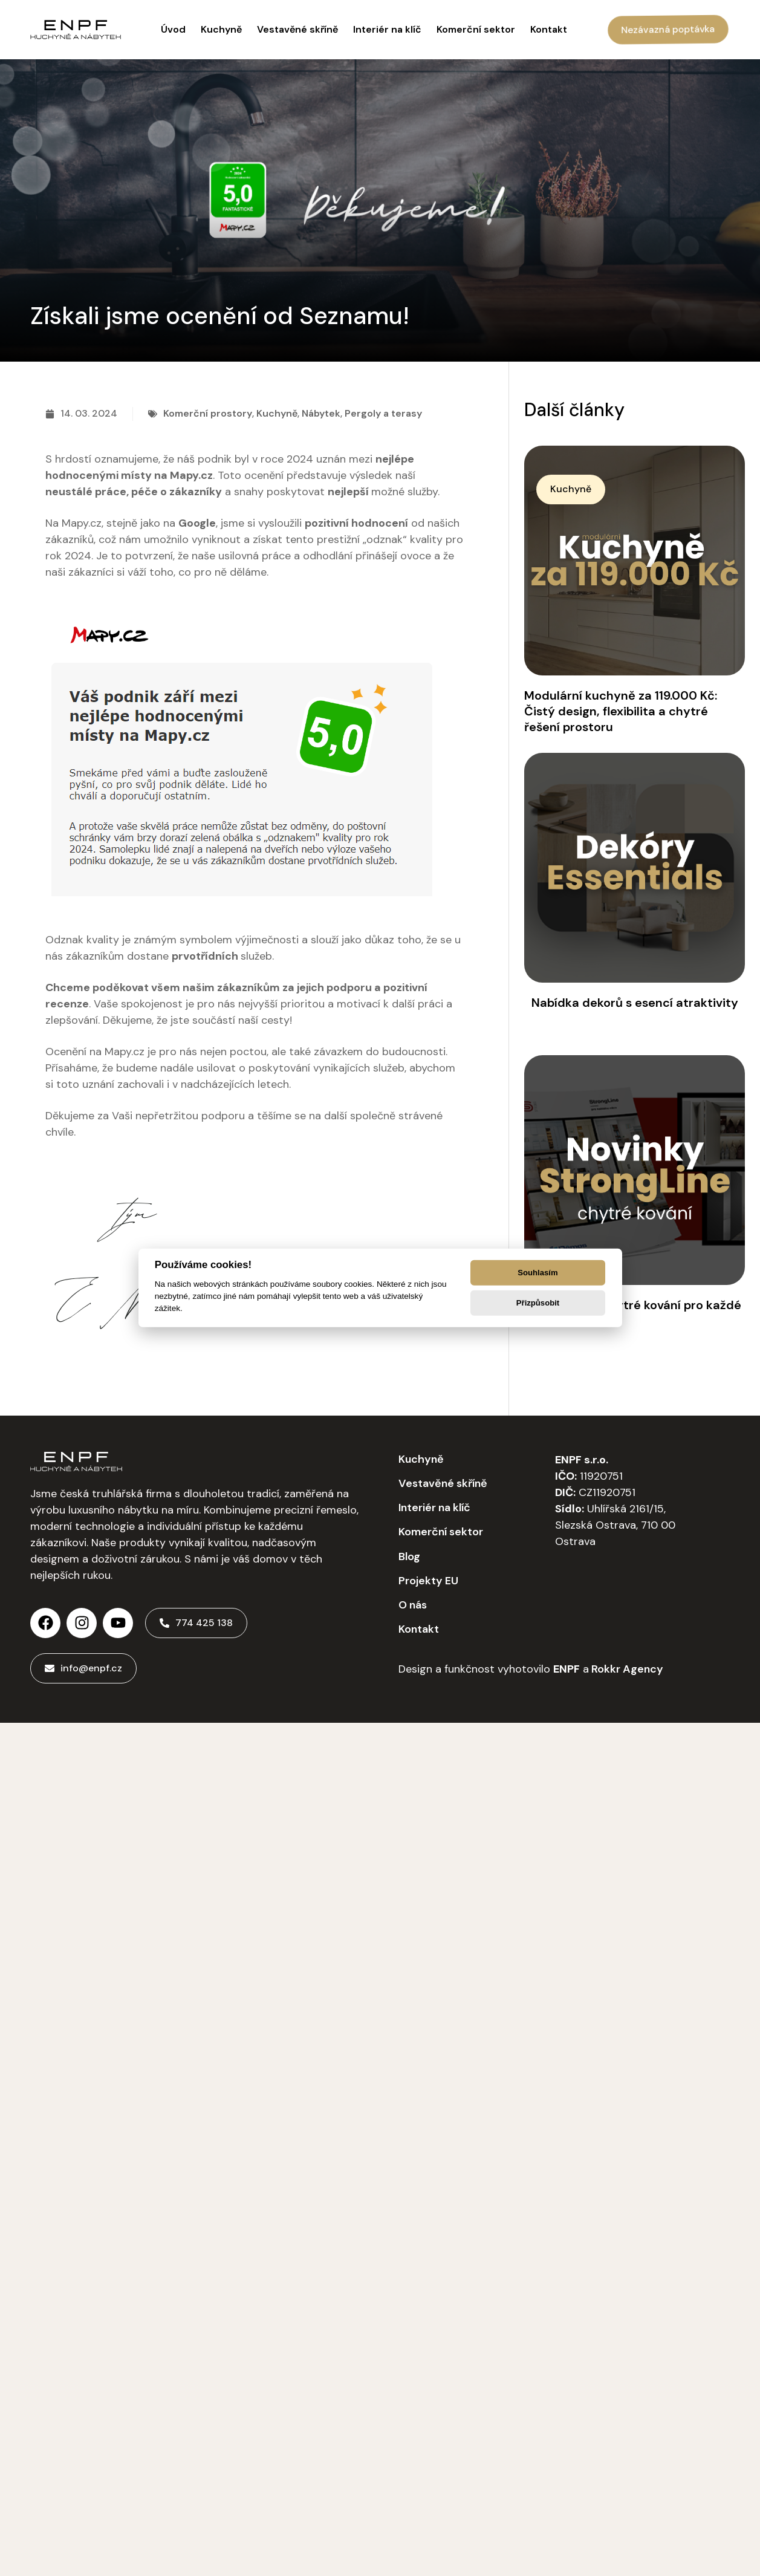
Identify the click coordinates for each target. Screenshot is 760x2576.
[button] (570, 489)
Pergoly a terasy (383, 413)
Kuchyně (276, 413)
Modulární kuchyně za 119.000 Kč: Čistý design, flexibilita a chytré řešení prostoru (620, 711)
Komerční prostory (207, 413)
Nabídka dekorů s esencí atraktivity (634, 1002)
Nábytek (321, 413)
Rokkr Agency (626, 1669)
